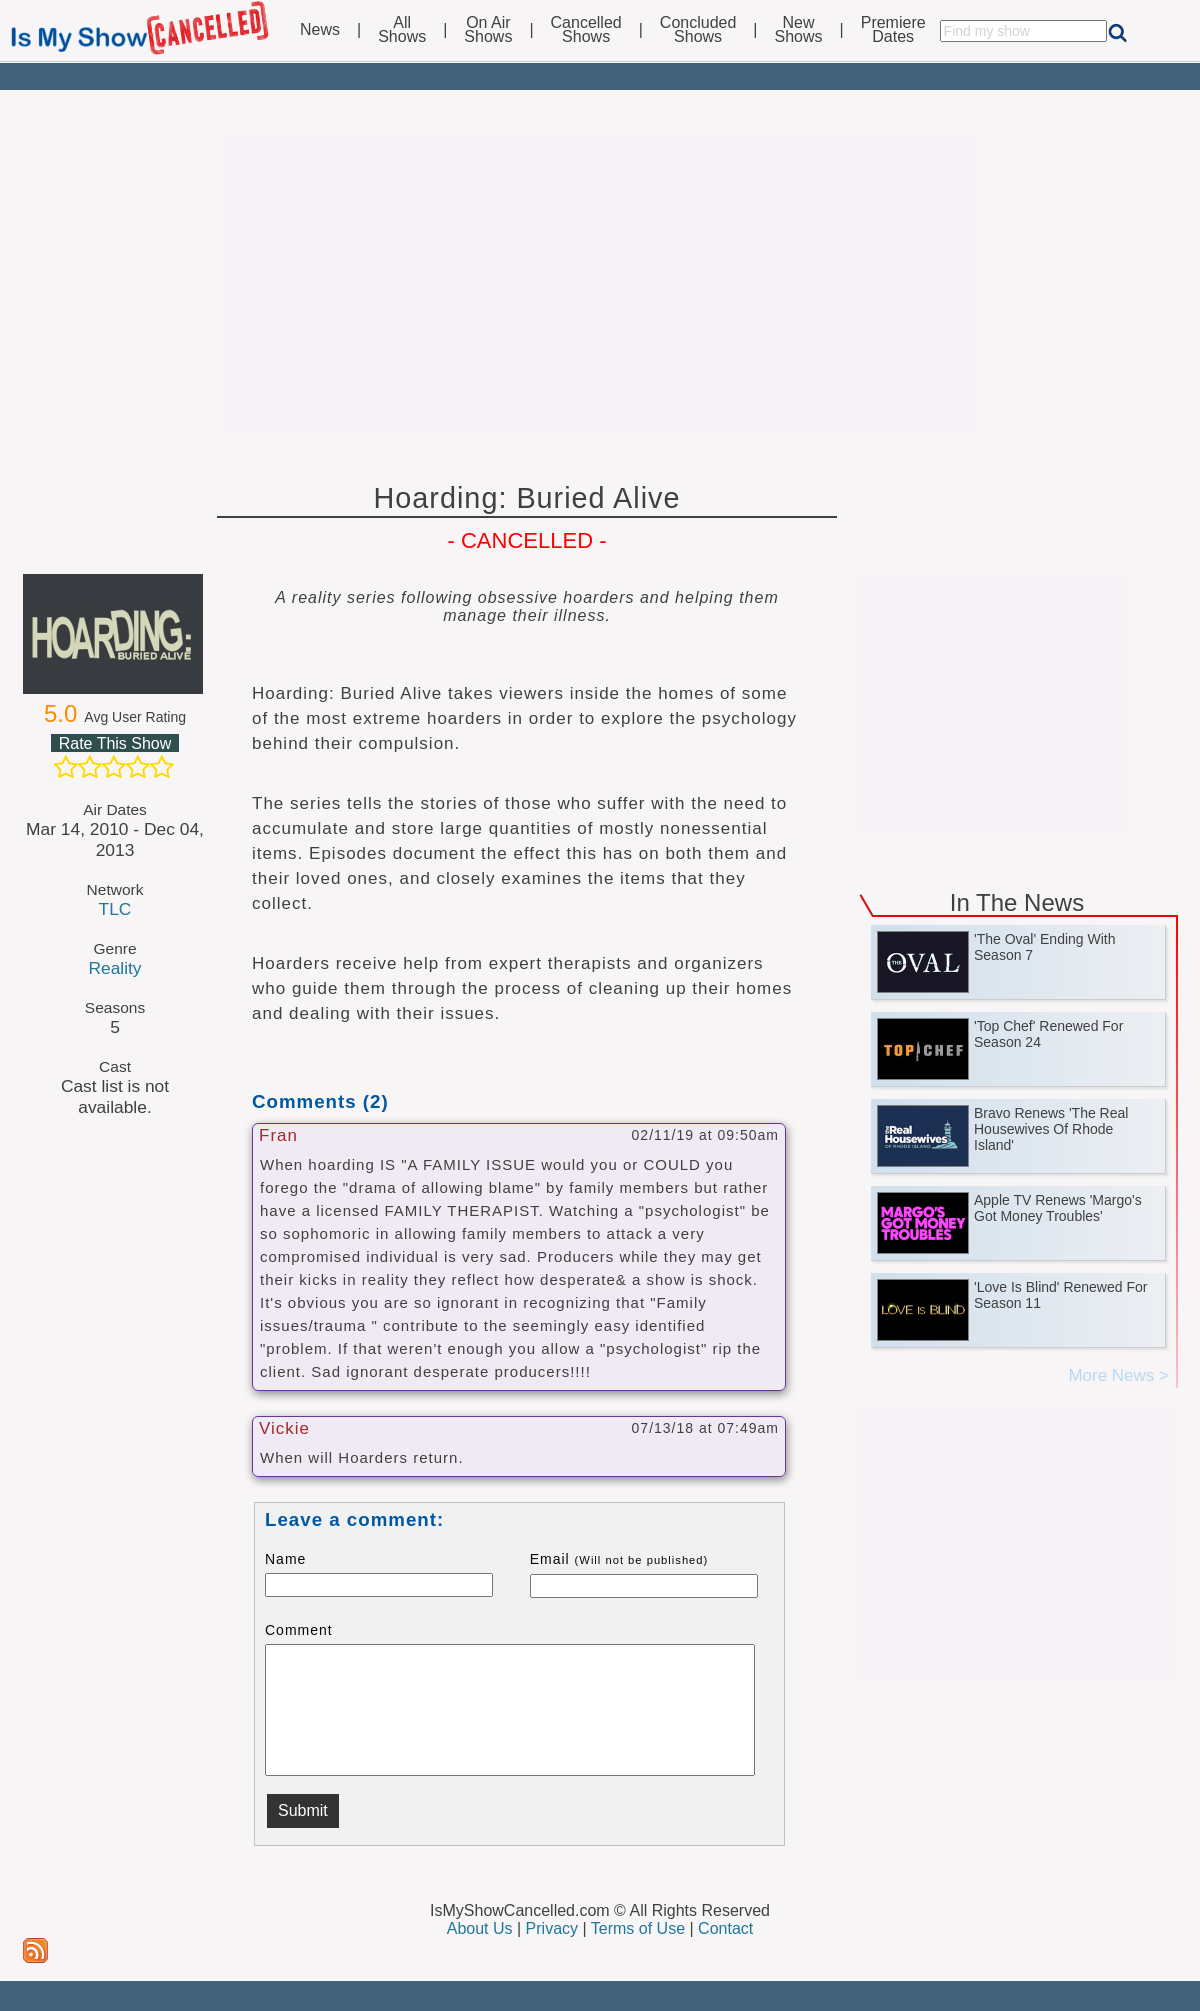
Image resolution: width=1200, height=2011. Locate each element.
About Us (480, 1928)
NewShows (799, 30)
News (320, 30)
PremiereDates (893, 30)
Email (619, 1559)
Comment (299, 1630)
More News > (1118, 1375)
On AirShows (488, 30)
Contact (725, 1928)
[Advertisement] (600, 282)
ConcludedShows (698, 30)
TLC (115, 909)
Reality (114, 968)
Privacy (552, 1928)
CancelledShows (586, 30)
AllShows (402, 30)
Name (285, 1559)
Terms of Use (638, 1928)
